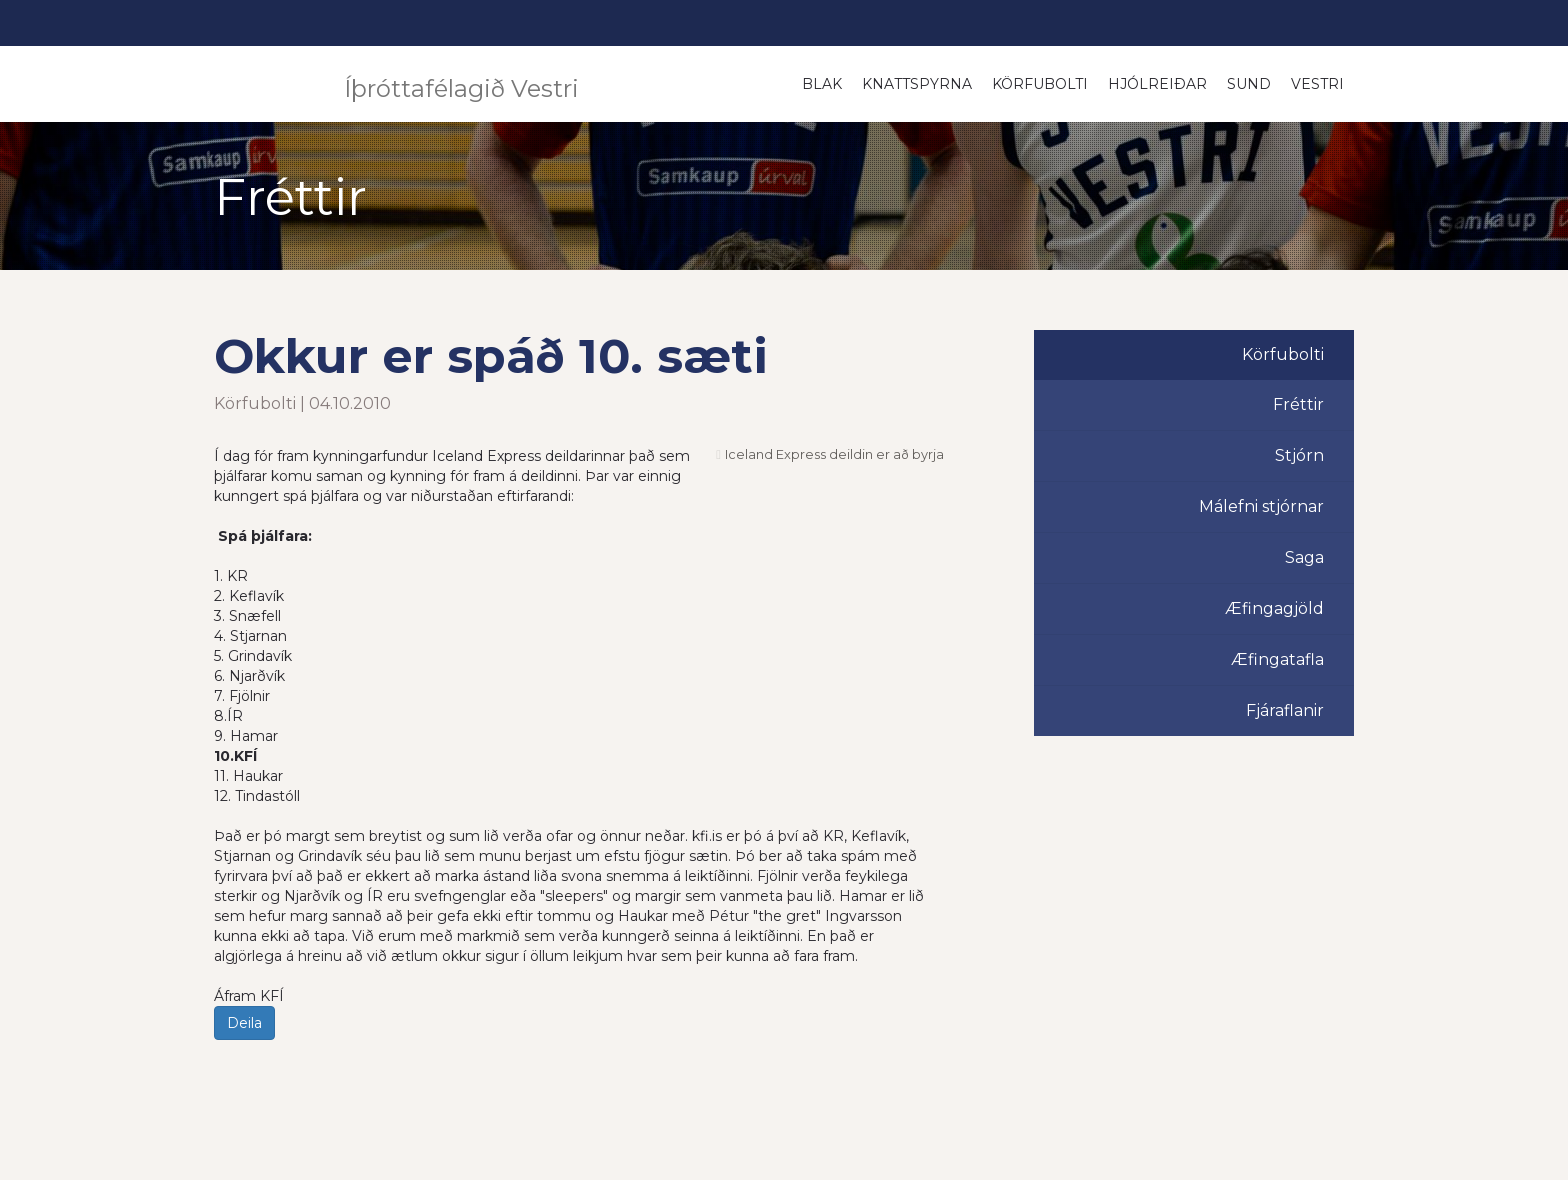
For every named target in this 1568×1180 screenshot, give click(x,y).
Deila (244, 1023)
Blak (822, 84)
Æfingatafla (1277, 659)
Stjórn (1299, 455)
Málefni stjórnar (1261, 506)
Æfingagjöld (1274, 608)
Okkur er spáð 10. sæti (491, 356)
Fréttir (1298, 404)
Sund (1249, 84)
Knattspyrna (917, 84)
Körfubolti (1040, 84)
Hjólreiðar (1157, 84)
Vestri (1317, 84)
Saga (1304, 557)
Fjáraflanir (1285, 710)
